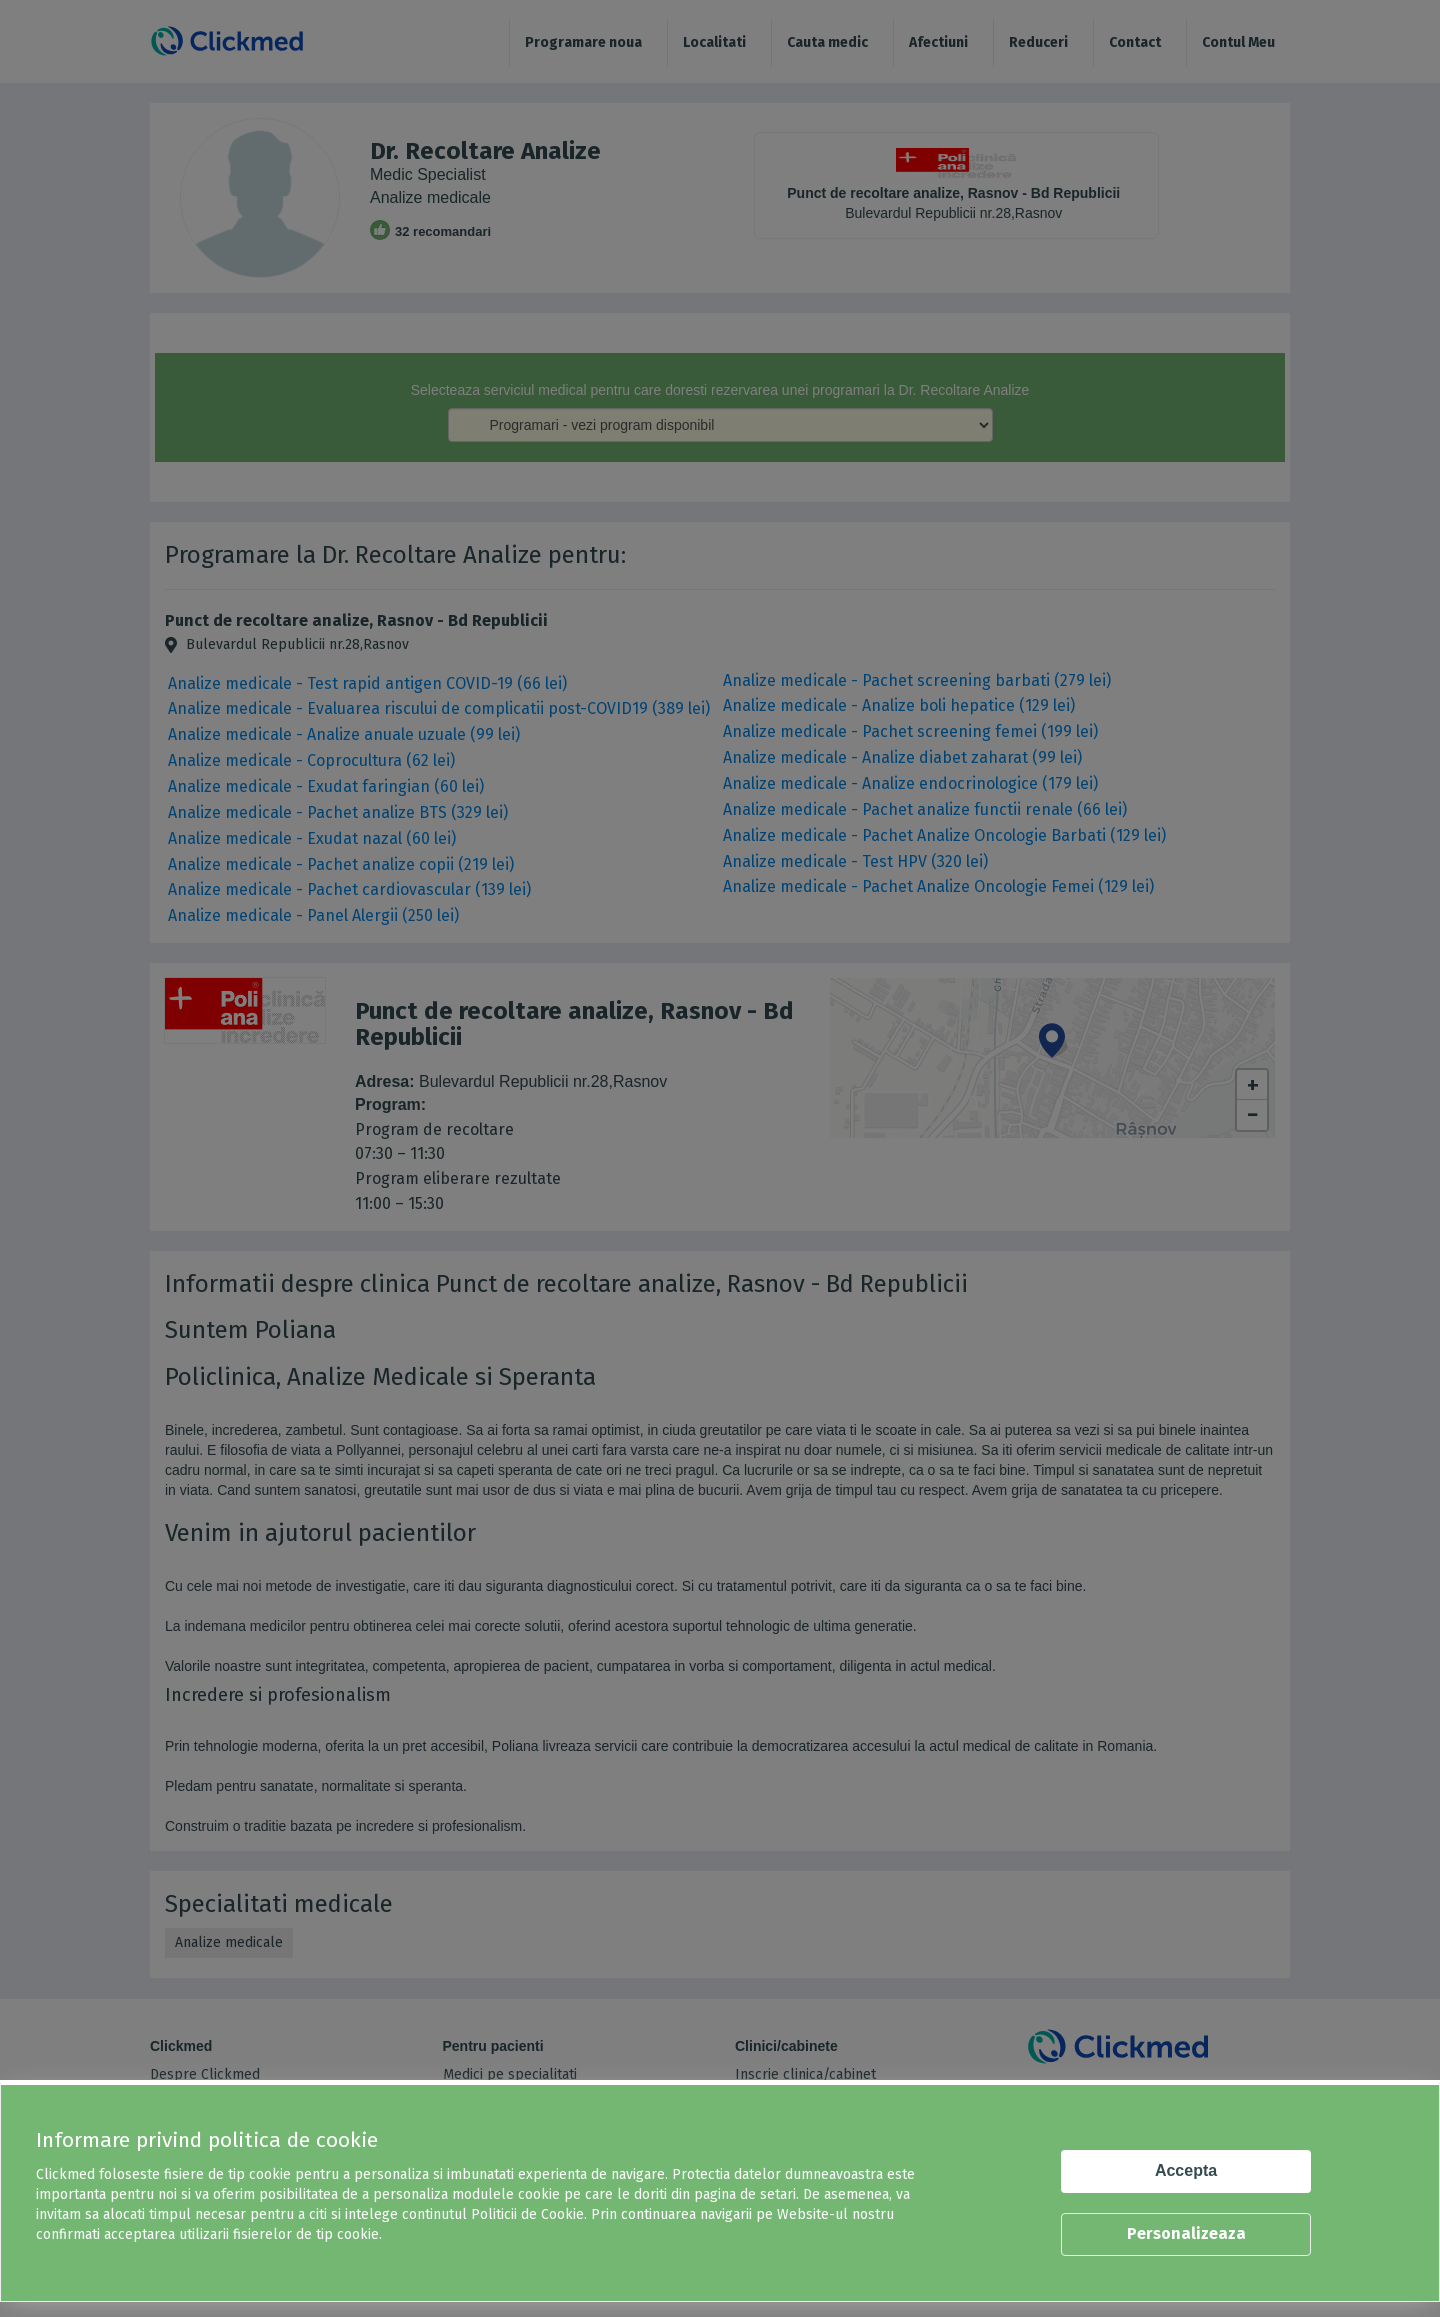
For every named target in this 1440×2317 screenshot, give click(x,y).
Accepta (1186, 2170)
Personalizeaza (1186, 2233)
